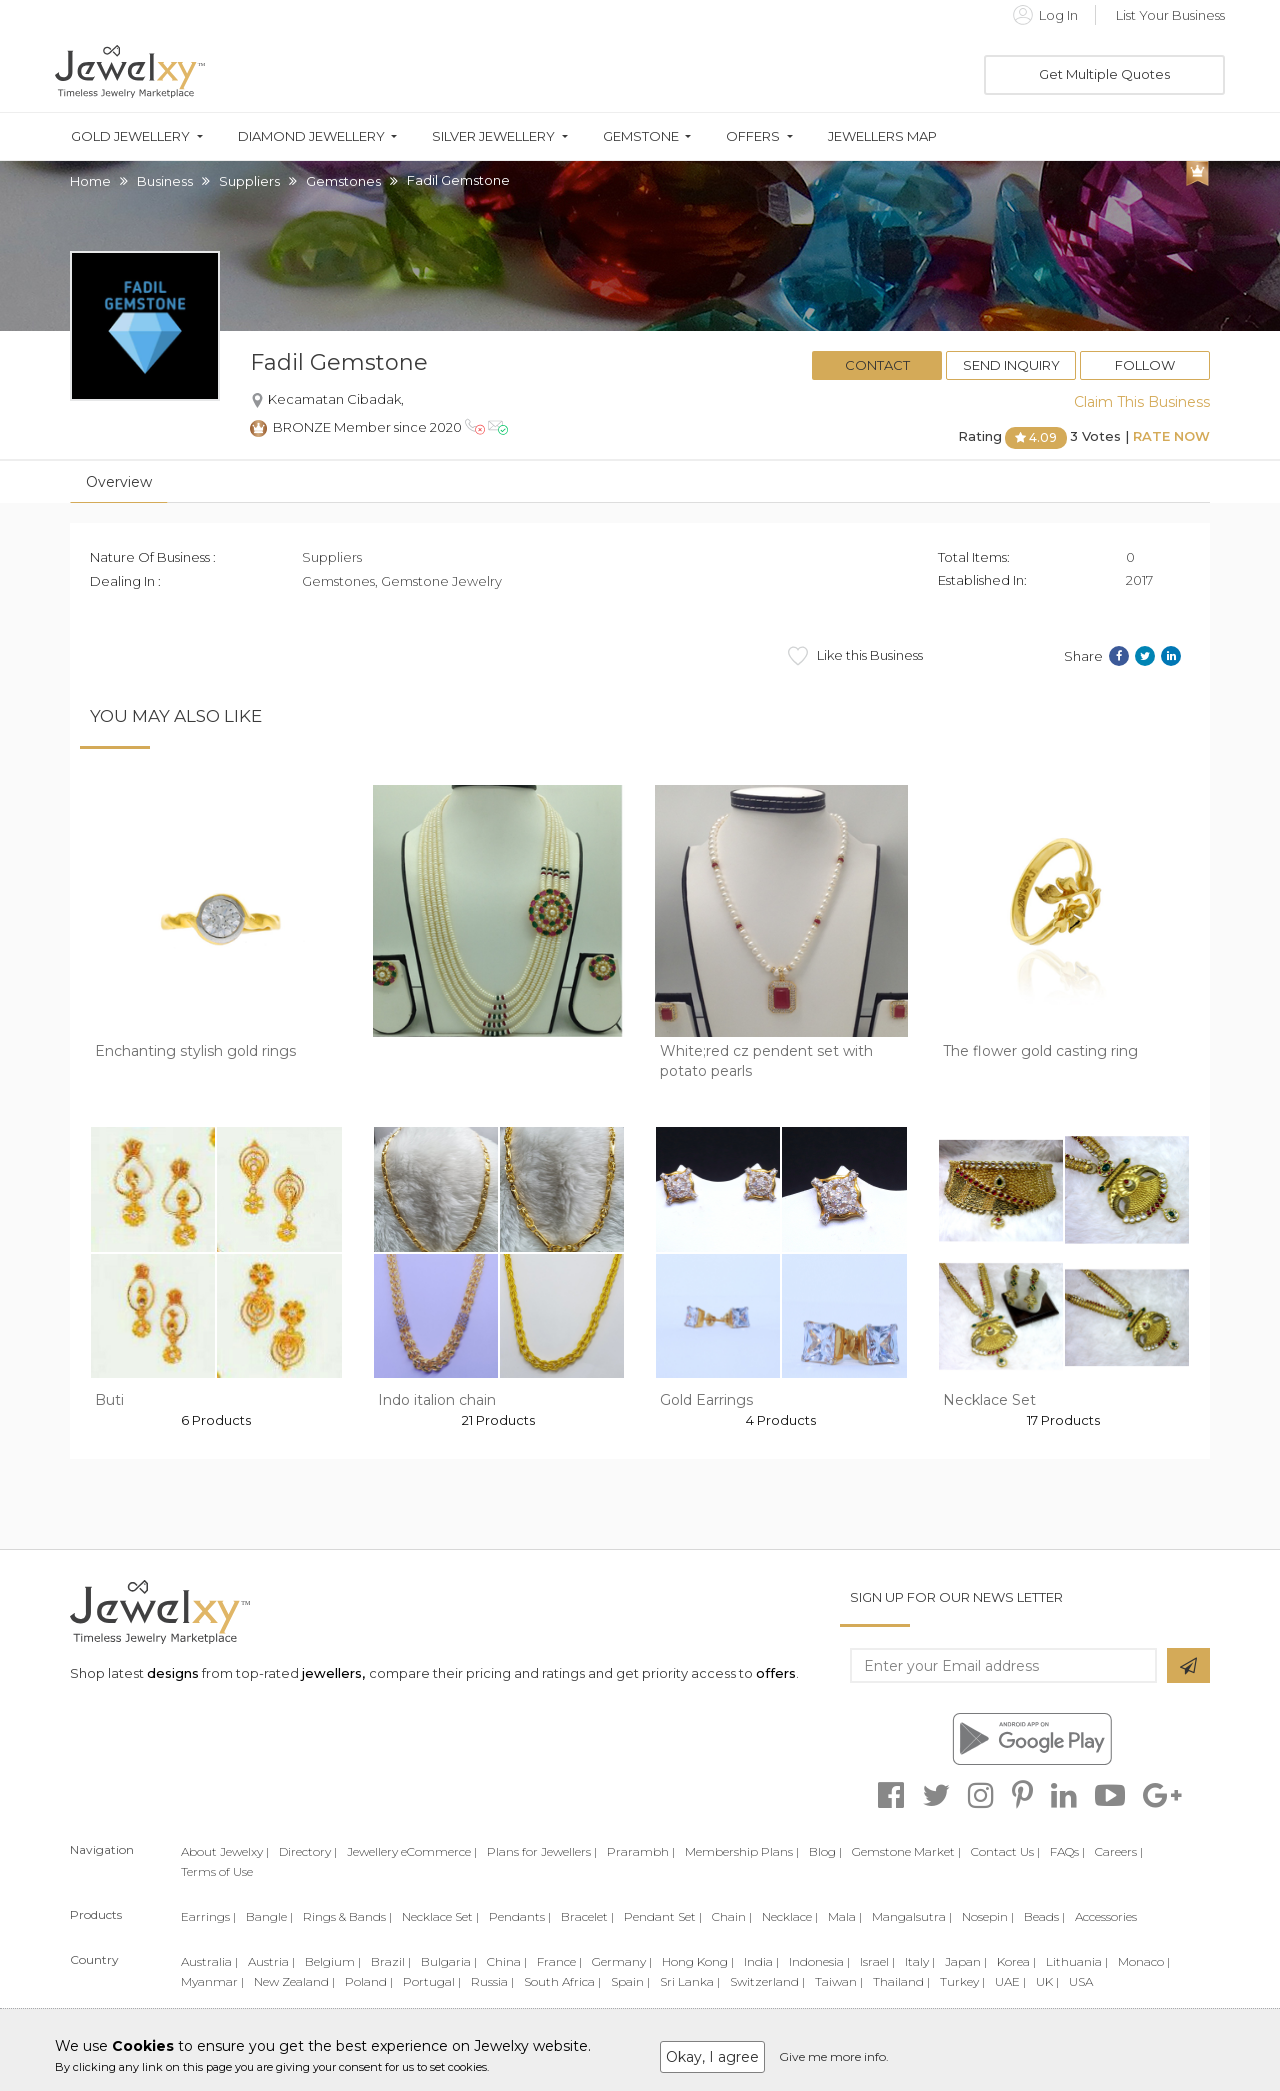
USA (1081, 1981)
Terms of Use (217, 1871)
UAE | (1010, 1981)
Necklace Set (989, 1400)
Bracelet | (587, 1916)
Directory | (308, 1851)
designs (173, 1673)
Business (165, 181)
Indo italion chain (437, 1400)
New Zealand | (294, 1981)
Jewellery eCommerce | (412, 1851)
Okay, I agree (712, 2057)
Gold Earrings (706, 1400)
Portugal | (432, 1981)
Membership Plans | (742, 1851)
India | (761, 1961)
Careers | (1119, 1851)
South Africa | (562, 1981)
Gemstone (641, 136)
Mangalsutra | (912, 1916)
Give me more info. (834, 2056)
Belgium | (333, 1961)
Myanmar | (212, 1981)
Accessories (1106, 1916)
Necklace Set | (440, 1916)
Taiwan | (839, 1981)
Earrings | (208, 1916)
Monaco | (1144, 1961)
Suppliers (249, 181)
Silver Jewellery (493, 136)
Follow (1145, 365)
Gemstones (343, 181)
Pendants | (520, 1916)
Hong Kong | (698, 1961)
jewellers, (333, 1673)
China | (507, 1961)
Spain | (630, 1981)
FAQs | (1067, 1851)
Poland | (369, 1981)
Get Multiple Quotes (1104, 74)
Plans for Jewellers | (542, 1851)
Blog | (825, 1851)
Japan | (966, 1961)
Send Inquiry (1011, 365)
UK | (1047, 1981)
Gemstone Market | (906, 1851)
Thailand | (901, 1981)
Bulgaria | (449, 1961)
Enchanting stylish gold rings (195, 1051)
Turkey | (962, 1981)
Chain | (732, 1916)
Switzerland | (767, 1981)
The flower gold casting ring (1040, 1051)
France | (559, 1961)
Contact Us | (1005, 1851)
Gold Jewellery (130, 136)
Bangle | (269, 1916)
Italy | (920, 1961)
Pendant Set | (663, 1916)
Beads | (1044, 1916)
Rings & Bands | (347, 1916)
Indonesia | (819, 1961)
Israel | (877, 1961)
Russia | (492, 1981)
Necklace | (790, 1916)
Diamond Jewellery (311, 136)
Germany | (622, 1961)
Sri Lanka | (690, 1981)
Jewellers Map (882, 136)
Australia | (209, 1961)
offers (776, 1673)
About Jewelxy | (225, 1851)
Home (90, 181)
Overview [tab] (119, 482)
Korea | (1016, 1961)
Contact (877, 365)
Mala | (845, 1916)
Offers (753, 136)
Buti (109, 1400)
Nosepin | (988, 1916)
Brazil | (391, 1961)
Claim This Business (1142, 402)
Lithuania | (1077, 1961)
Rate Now (1171, 436)
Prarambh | (641, 1851)
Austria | (271, 1961)
